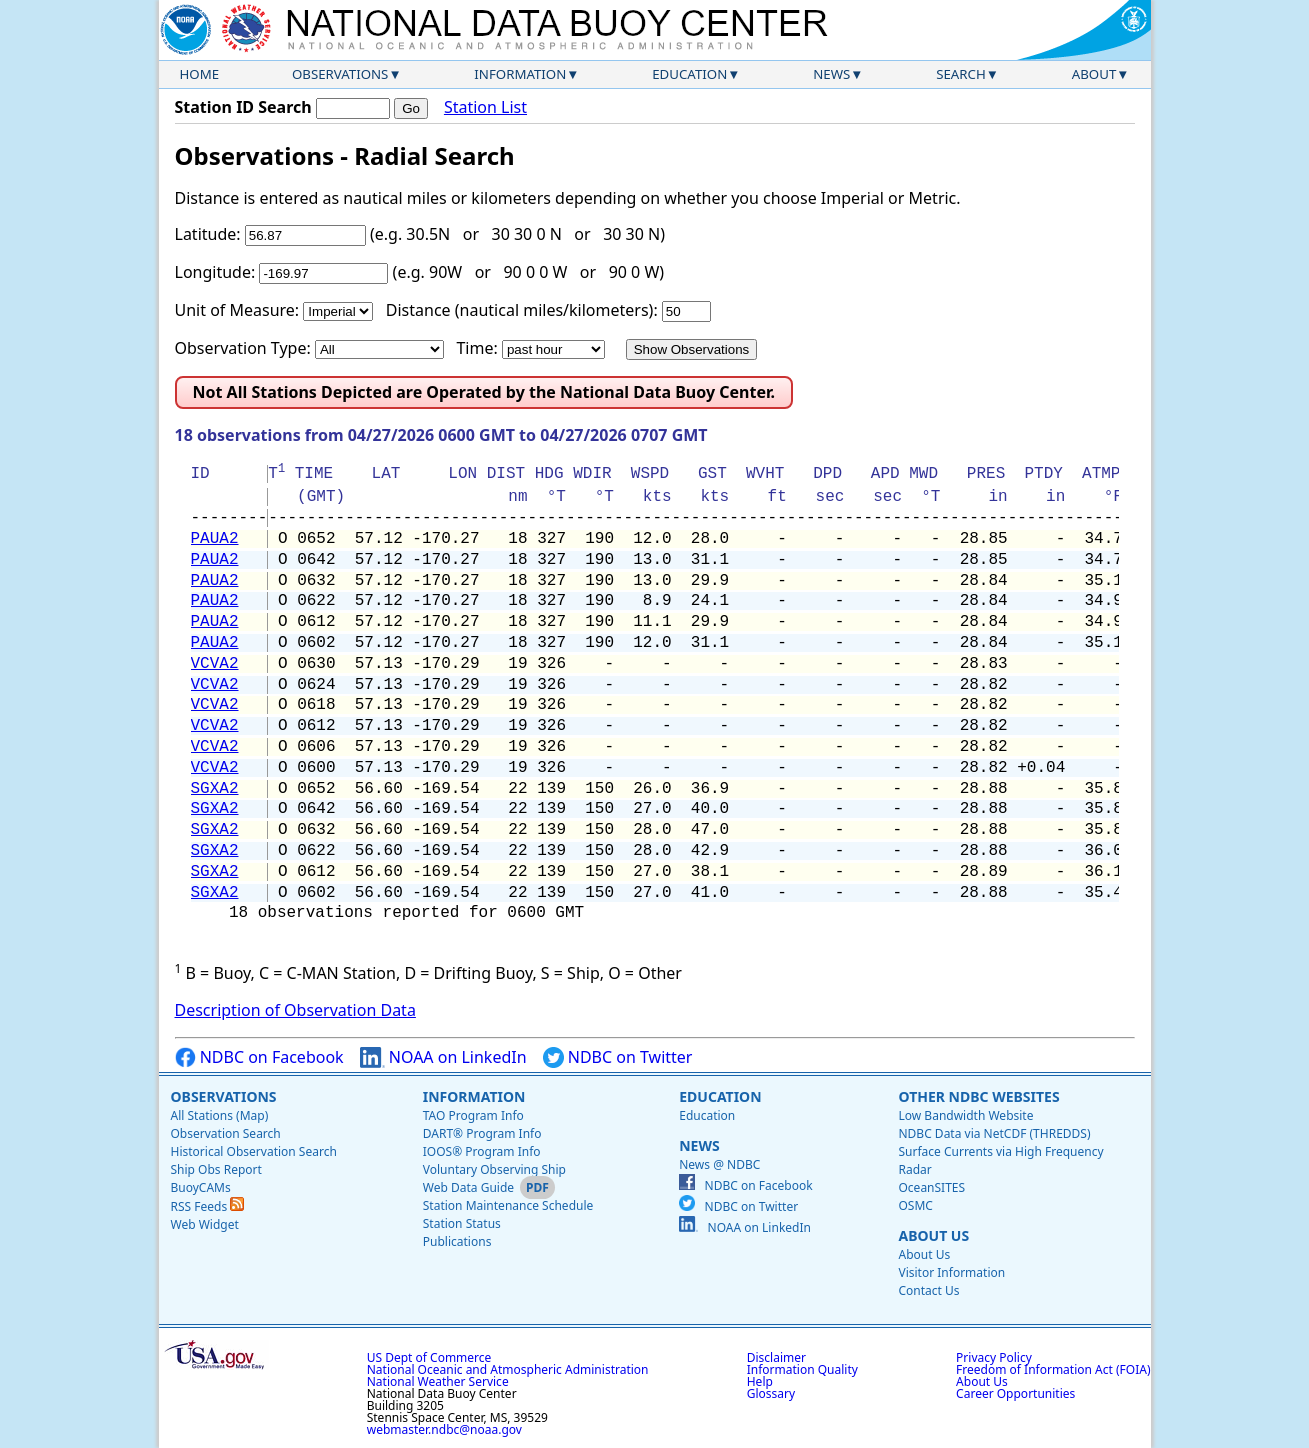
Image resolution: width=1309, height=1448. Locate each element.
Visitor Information (951, 1272)
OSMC (915, 1205)
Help (760, 1381)
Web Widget (205, 1224)
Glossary (771, 1393)
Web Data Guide (468, 1187)
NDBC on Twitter (618, 1057)
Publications (457, 1241)
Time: (476, 348)
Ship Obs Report (216, 1169)
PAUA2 (215, 539)
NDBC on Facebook (259, 1057)
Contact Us (928, 1290)
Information (520, 74)
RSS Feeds (208, 1206)
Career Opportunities (1015, 1393)
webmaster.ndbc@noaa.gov (444, 1429)
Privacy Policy (994, 1357)
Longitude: (215, 272)
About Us (933, 1235)
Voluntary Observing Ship (494, 1169)
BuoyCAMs (201, 1187)
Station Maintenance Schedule (508, 1205)
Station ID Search (243, 107)
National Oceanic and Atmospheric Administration (508, 1369)
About (1094, 74)
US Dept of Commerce (429, 1357)
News (831, 74)
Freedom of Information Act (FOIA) (1053, 1369)
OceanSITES (931, 1187)
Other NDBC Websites (978, 1096)
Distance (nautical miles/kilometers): (522, 310)
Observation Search (226, 1133)
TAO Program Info (473, 1115)
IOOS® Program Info (482, 1151)
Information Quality (802, 1369)
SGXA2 (215, 789)
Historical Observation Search (254, 1151)
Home (200, 74)
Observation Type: (243, 348)
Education (689, 74)
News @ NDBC (719, 1164)
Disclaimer (776, 1357)
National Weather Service (438, 1381)
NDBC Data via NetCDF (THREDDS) (994, 1133)
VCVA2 (215, 664)
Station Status (462, 1223)
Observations (340, 74)
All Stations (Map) (220, 1115)
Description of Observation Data (295, 1010)
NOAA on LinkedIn (443, 1057)
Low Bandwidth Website (965, 1115)
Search (961, 74)
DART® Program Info (482, 1133)
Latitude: (208, 234)
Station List (485, 107)
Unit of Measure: (237, 310)
